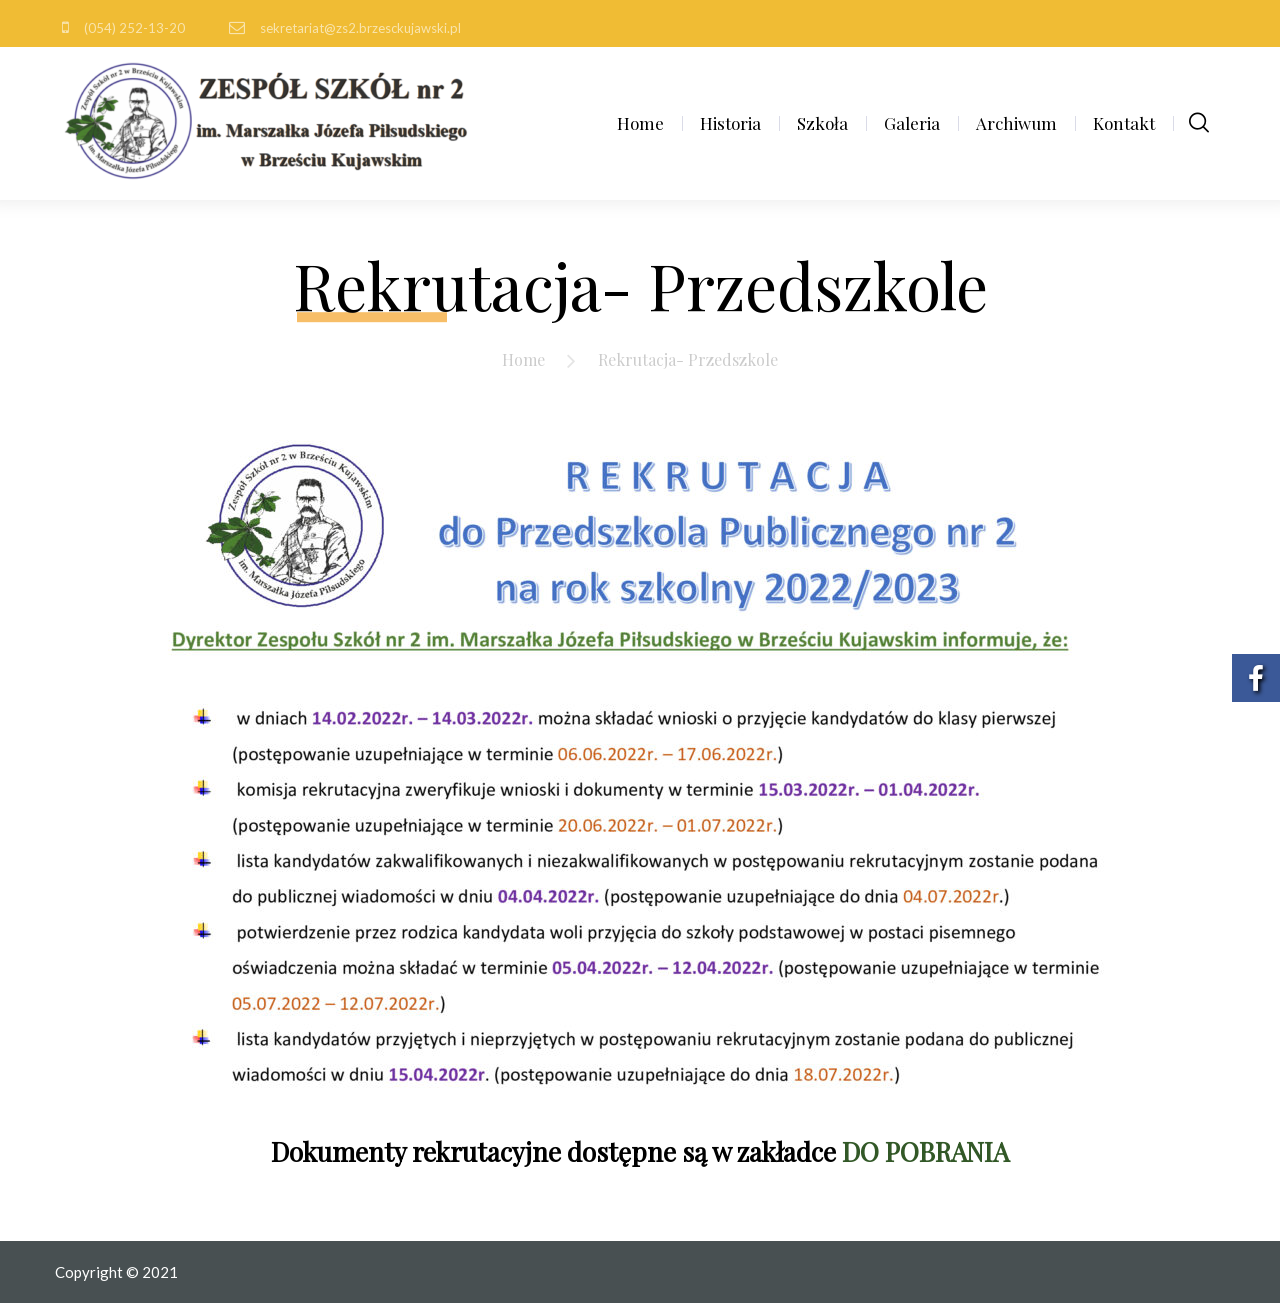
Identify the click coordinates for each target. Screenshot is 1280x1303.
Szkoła (822, 123)
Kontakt (1124, 123)
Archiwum (1016, 123)
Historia (730, 123)
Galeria (912, 123)
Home (640, 123)
